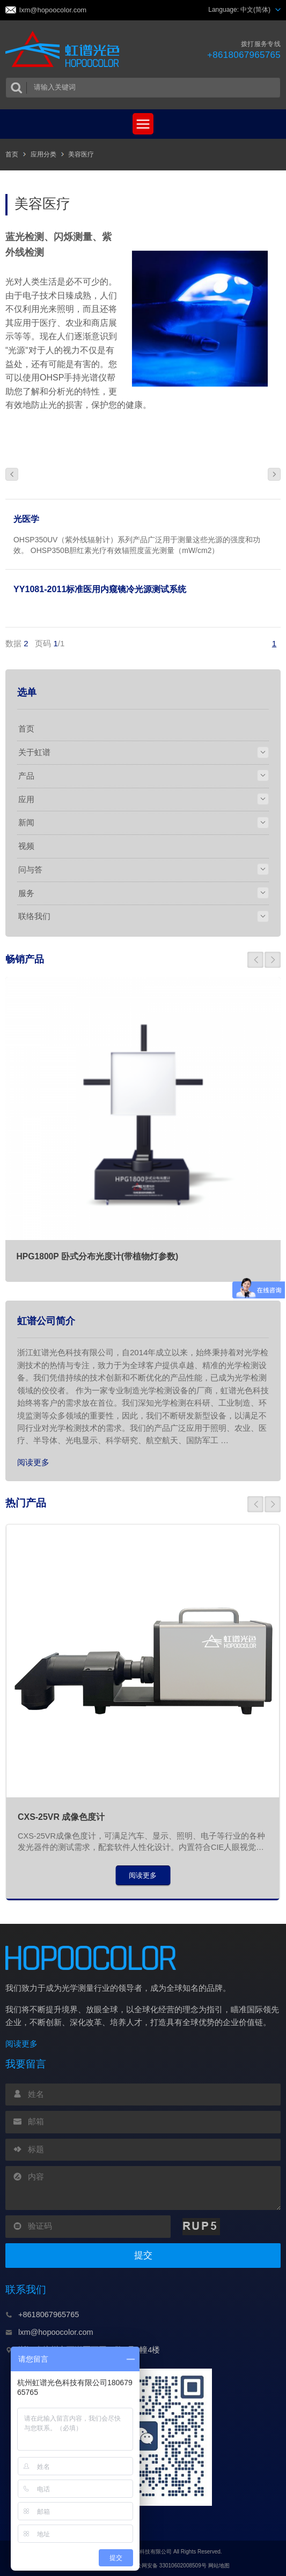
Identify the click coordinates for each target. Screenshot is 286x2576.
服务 (26, 893)
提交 (143, 2255)
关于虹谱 (34, 752)
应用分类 (43, 154)
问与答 (30, 869)
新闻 (26, 822)
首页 (11, 154)
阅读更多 (33, 1462)
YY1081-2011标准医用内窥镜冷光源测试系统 (99, 589)
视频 (26, 845)
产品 (26, 775)
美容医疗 (81, 154)
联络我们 (34, 916)
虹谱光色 (65, 49)
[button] (255, 960)
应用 (26, 799)
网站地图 (219, 2565)
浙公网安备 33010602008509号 (163, 2565)
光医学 (26, 519)
